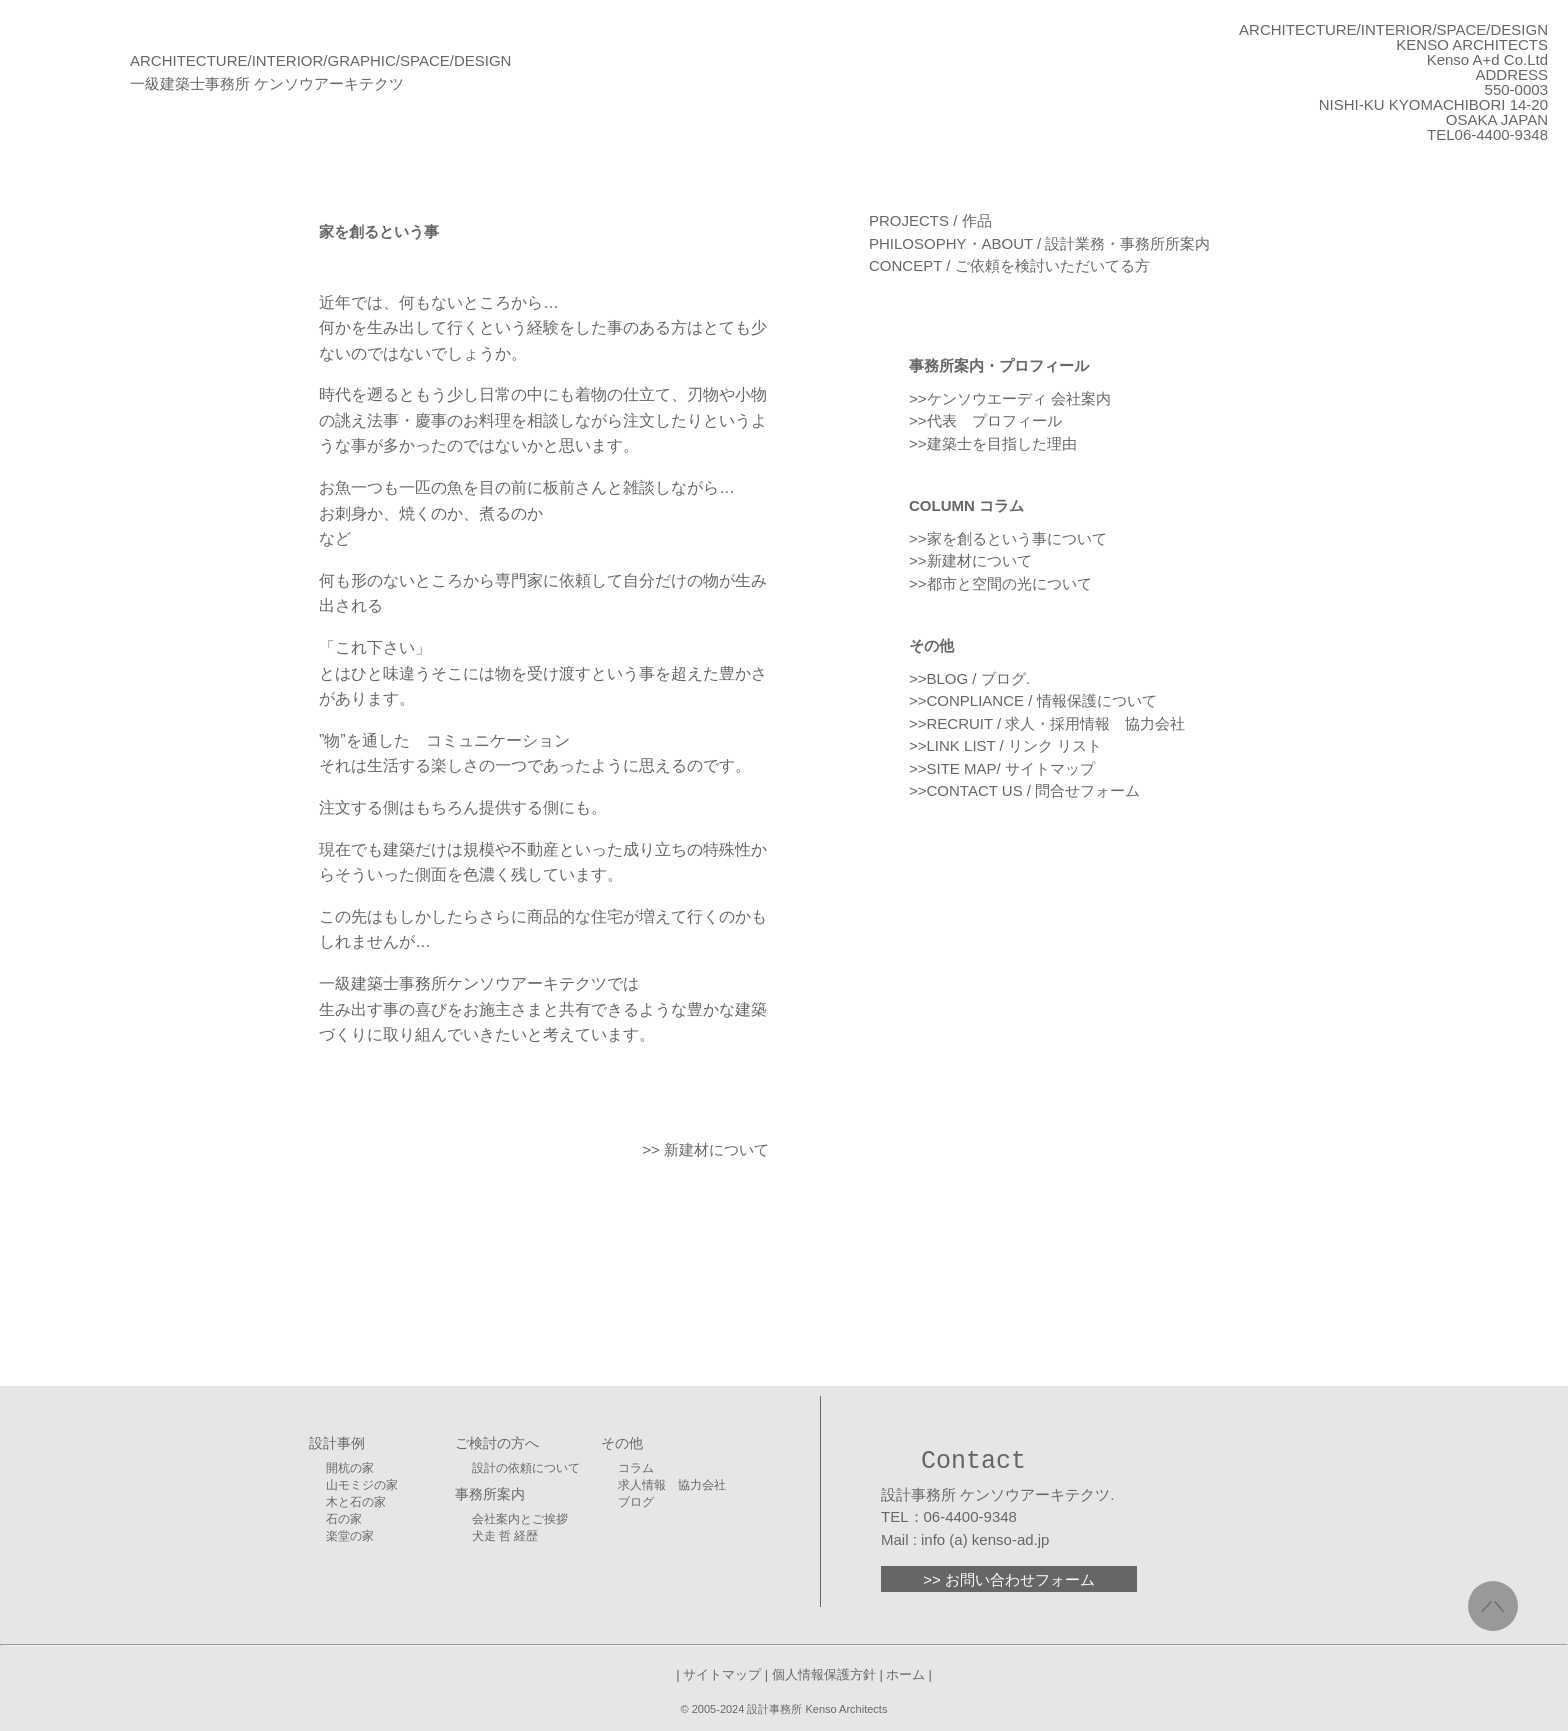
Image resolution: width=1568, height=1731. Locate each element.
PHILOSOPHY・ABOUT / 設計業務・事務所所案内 (1039, 243)
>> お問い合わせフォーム (1009, 1579)
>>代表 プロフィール (985, 420)
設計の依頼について (526, 1468)
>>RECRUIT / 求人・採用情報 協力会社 (1047, 723)
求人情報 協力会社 (672, 1485)
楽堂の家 (350, 1536)
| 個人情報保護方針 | (824, 1674)
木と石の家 (356, 1502)
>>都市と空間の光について (1000, 583)
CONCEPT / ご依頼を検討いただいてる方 (1009, 265)
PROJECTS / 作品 (930, 220)
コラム (636, 1468)
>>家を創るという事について (1008, 538)
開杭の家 (350, 1468)
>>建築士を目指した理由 (993, 443)
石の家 (344, 1519)
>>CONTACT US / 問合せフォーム (1024, 790)
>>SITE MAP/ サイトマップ (1002, 768)
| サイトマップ (720, 1674)
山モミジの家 (362, 1485)
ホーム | (909, 1674)
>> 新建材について (705, 1149)
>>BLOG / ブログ (967, 678)
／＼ (1493, 1606)
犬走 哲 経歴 (505, 1536)
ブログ (636, 1502)
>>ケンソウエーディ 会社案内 (1010, 398)
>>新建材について (970, 560)
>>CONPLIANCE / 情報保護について (1033, 700)
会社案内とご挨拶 (520, 1519)
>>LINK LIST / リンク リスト (1005, 745)
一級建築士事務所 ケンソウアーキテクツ (267, 83)
